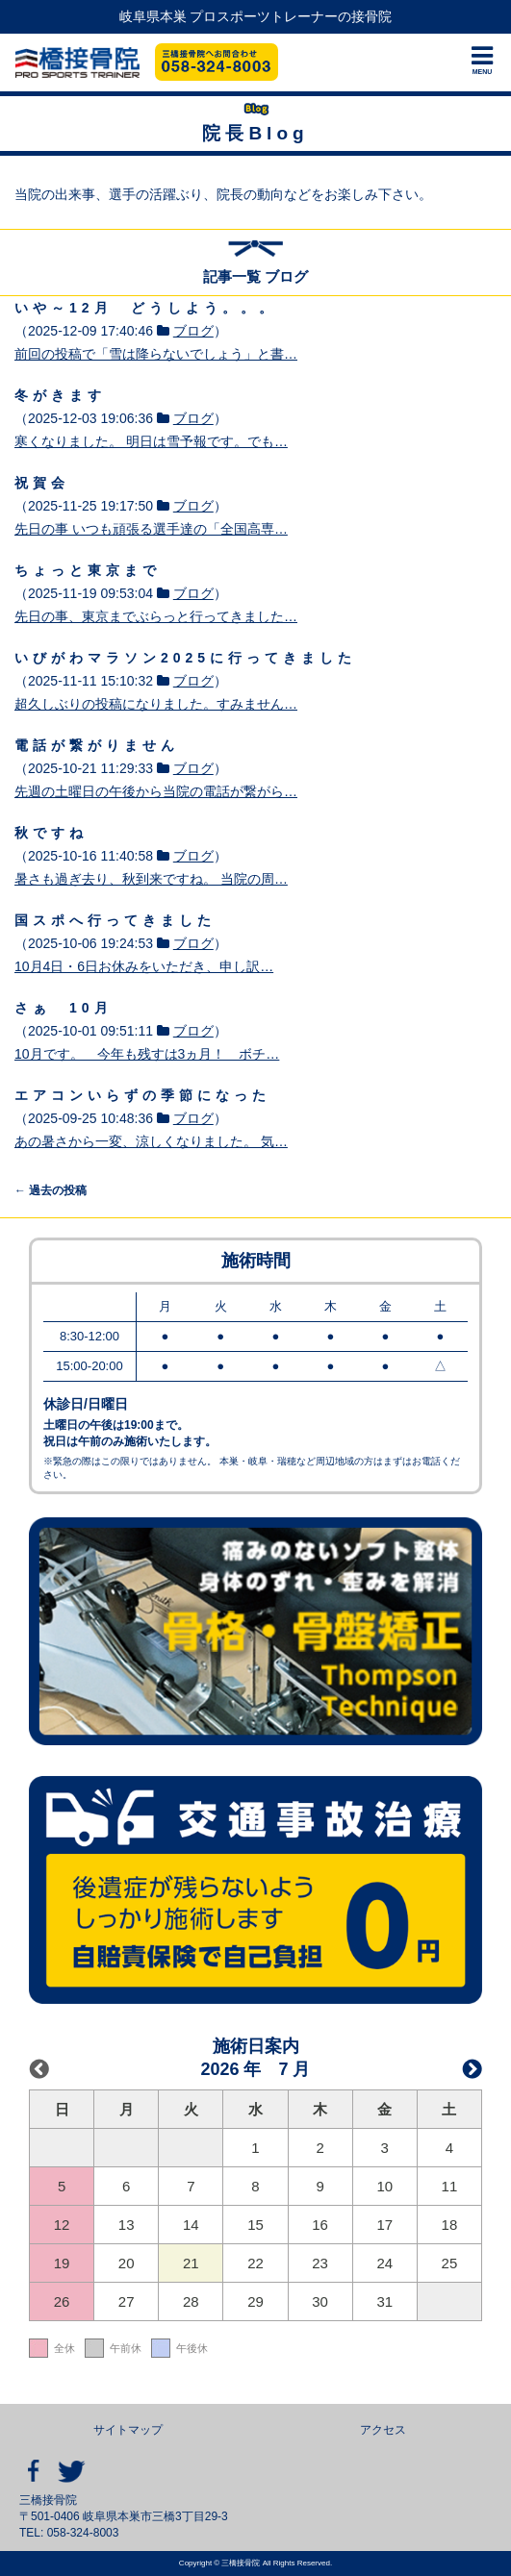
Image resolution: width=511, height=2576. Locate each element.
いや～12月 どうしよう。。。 (145, 307)
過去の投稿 (50, 1190)
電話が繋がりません (96, 745)
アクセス (383, 2430)
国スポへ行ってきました (115, 920)
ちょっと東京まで (87, 570)
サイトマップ (128, 2430)
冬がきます (60, 395)
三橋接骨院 (77, 62)
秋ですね (51, 832)
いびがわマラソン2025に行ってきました (185, 657)
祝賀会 (41, 482)
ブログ (193, 330)
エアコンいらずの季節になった (142, 1095)
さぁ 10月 (63, 1007)
